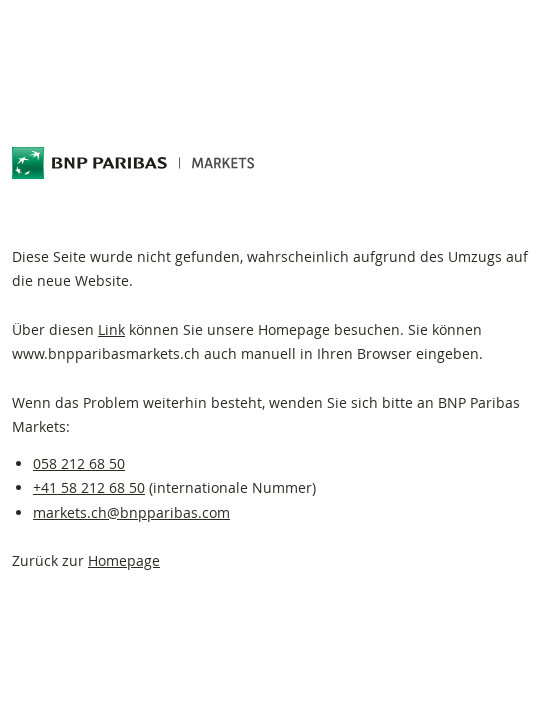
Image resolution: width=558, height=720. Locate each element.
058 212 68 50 (79, 463)
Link (111, 329)
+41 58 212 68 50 (89, 487)
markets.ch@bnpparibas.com (131, 512)
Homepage (124, 560)
